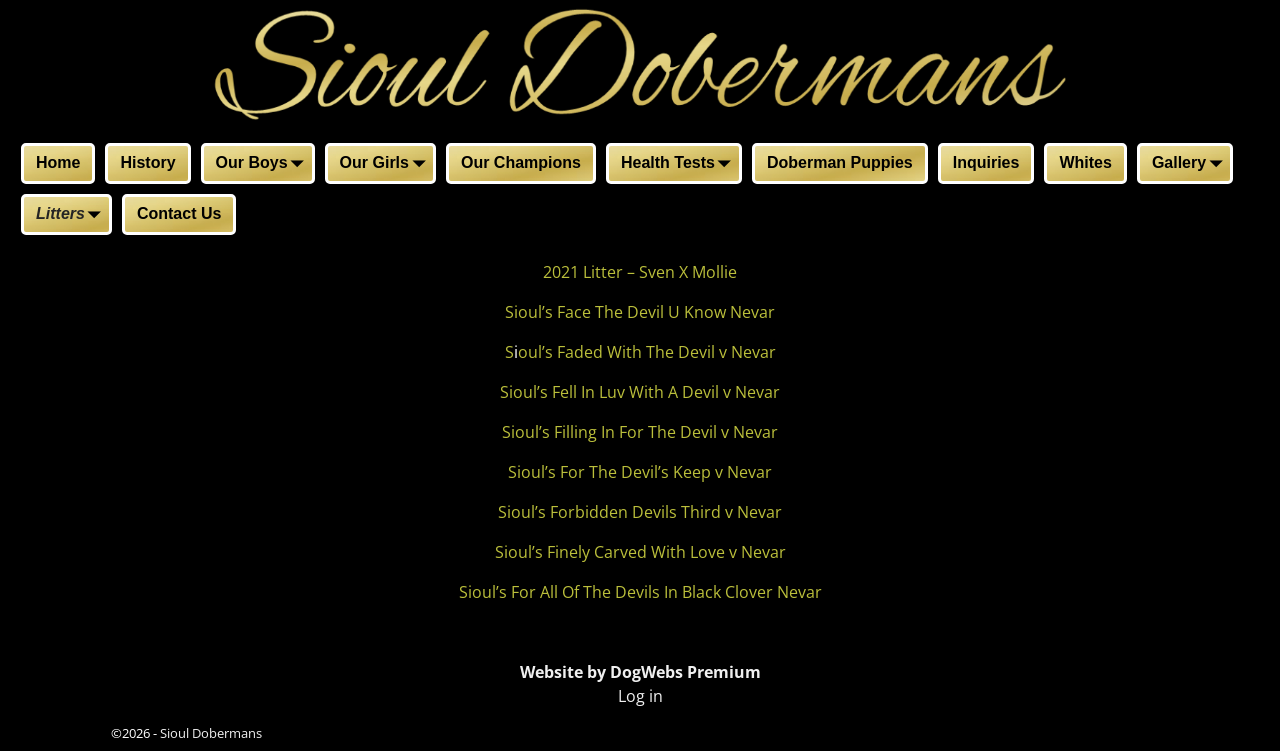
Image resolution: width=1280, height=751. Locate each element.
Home (58, 162)
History (147, 162)
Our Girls (386, 165)
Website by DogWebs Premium (640, 672)
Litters (72, 216)
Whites (1085, 162)
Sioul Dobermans (211, 733)
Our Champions (521, 162)
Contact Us (179, 213)
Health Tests (680, 165)
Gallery (1191, 165)
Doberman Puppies (840, 162)
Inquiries (986, 162)
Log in (640, 696)
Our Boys (264, 165)
